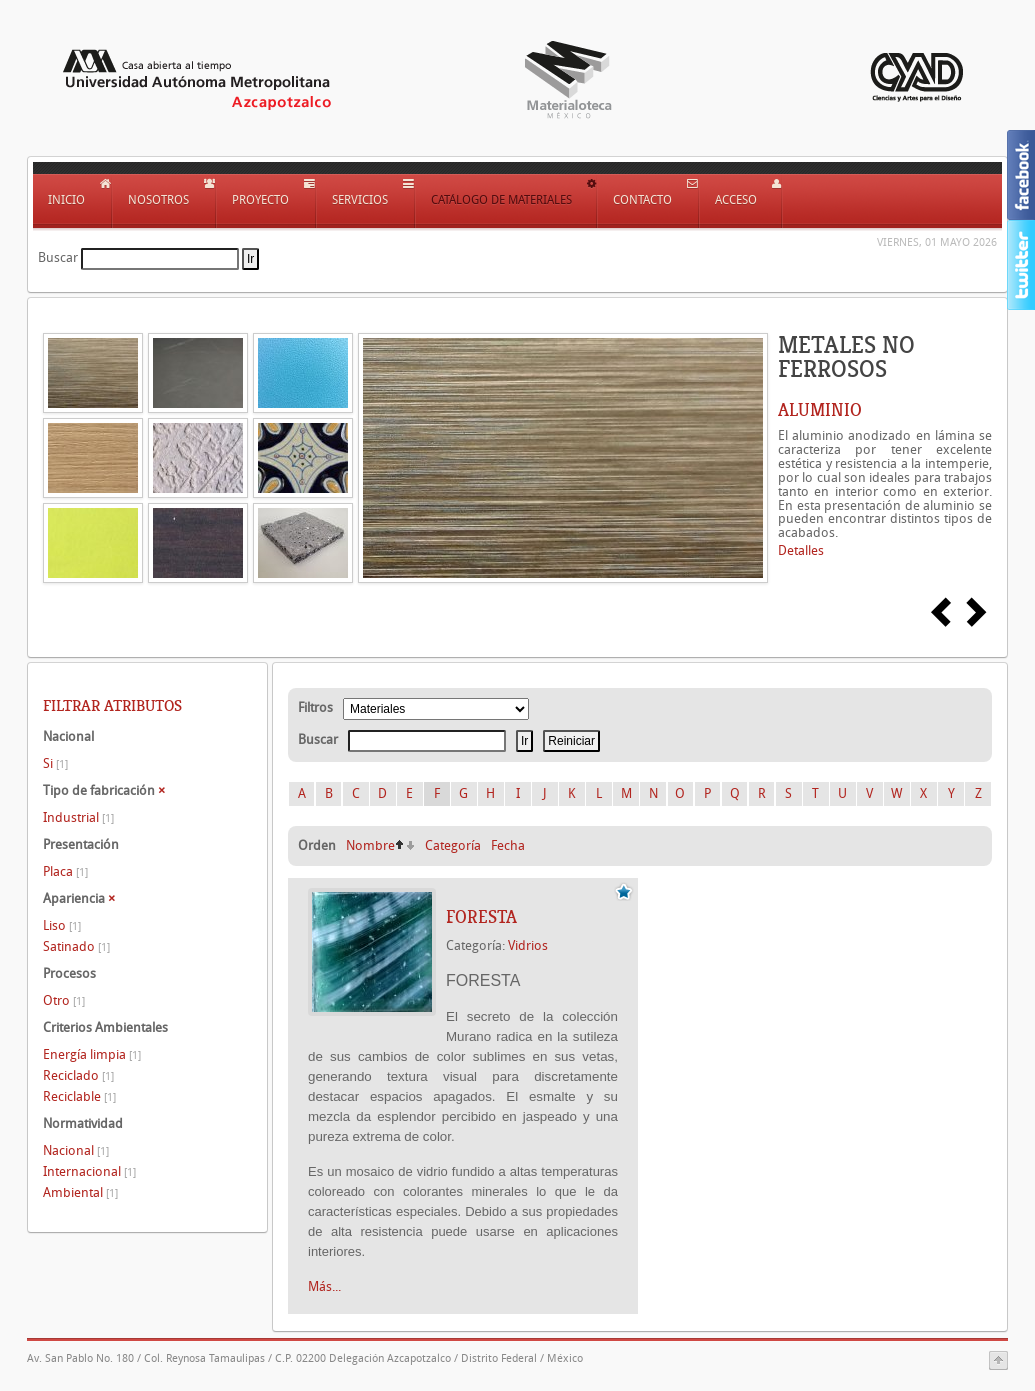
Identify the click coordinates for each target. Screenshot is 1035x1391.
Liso (62, 925)
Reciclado (78, 1075)
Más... (324, 1286)
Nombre (370, 845)
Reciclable (79, 1096)
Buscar (58, 257)
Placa (65, 871)
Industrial (78, 817)
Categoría (453, 845)
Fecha (508, 845)
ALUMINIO (820, 410)
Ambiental (80, 1192)
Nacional (76, 1150)
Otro (64, 1000)
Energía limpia (92, 1054)
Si (55, 763)
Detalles (801, 550)
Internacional (89, 1171)
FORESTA (481, 917)
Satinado (76, 946)
